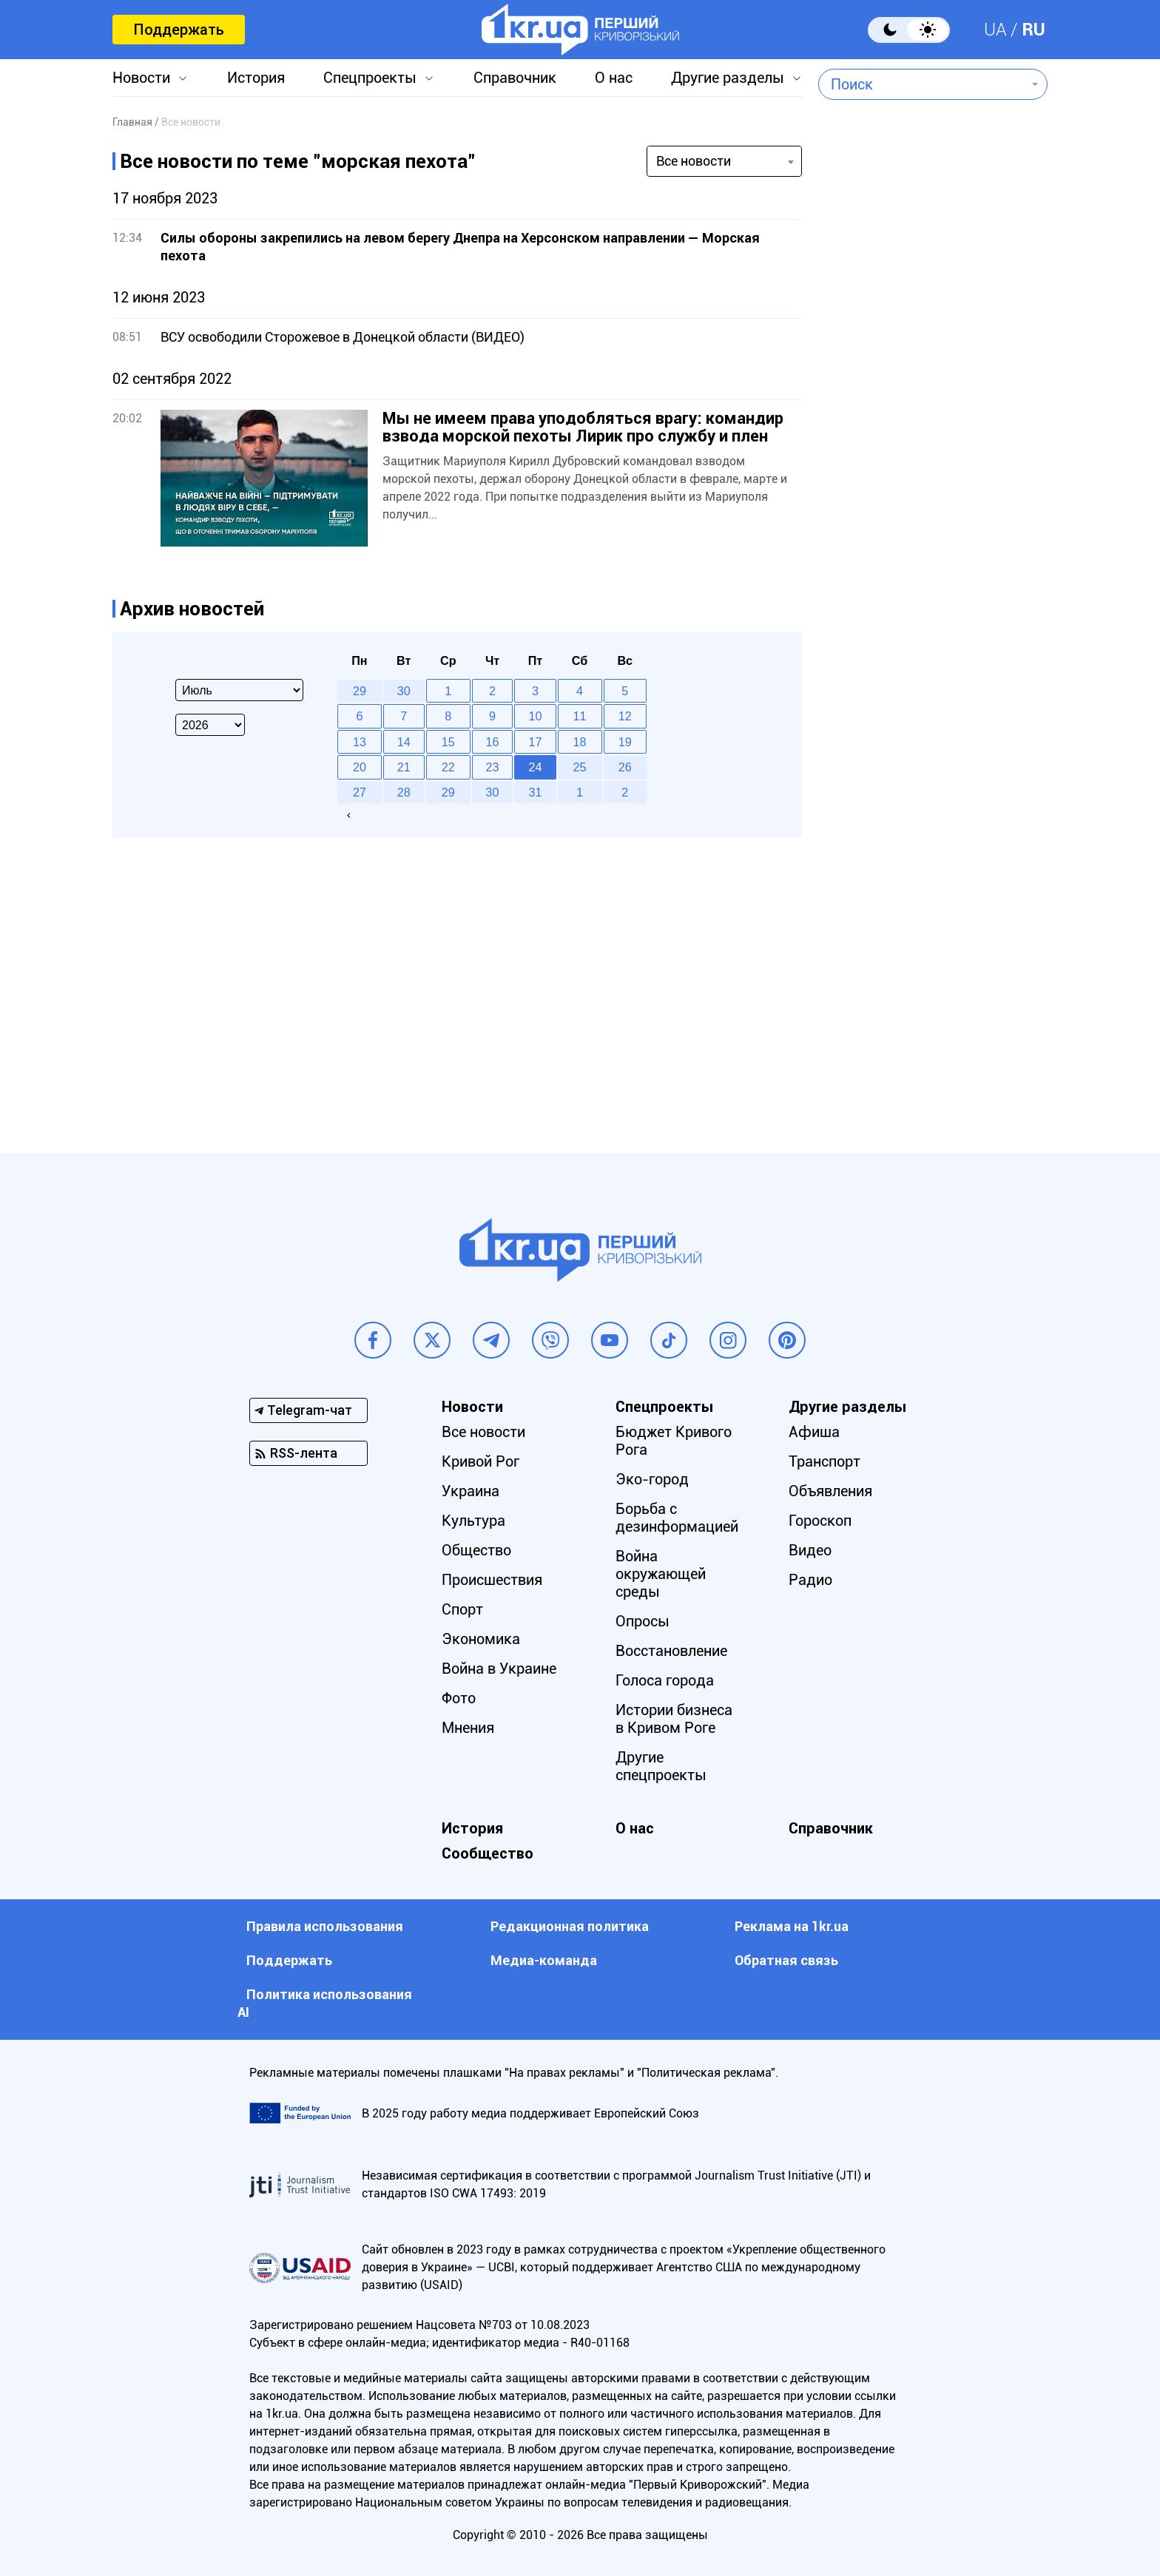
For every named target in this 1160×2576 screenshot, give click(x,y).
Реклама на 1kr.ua (792, 1926)
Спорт (462, 1609)
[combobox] (922, 84)
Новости (141, 78)
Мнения (468, 1728)
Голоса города (665, 1680)
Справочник (514, 78)
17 (535, 741)
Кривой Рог (480, 1461)
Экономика (481, 1639)
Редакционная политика (569, 1926)
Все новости (483, 1432)
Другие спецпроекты (661, 1766)
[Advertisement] (933, 507)
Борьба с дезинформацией (677, 1517)
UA (995, 29)
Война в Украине (499, 1668)
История (256, 78)
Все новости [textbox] (693, 161)
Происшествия (492, 1580)
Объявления (830, 1491)
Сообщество (487, 1853)
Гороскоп (820, 1520)
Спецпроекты (370, 78)
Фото (459, 1698)
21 (404, 767)
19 (625, 741)
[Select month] (239, 690)
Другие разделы (727, 78)
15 (448, 741)
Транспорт (824, 1461)
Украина (470, 1491)
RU (1033, 29)
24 (535, 767)
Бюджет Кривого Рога (674, 1440)
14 (404, 741)
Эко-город (652, 1479)
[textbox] (922, 84)
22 (448, 767)
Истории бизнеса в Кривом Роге (674, 1719)
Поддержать (178, 29)
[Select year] (210, 725)
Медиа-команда (543, 1960)
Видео (810, 1550)
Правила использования (324, 1926)
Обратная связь (786, 1960)
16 (492, 741)
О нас (614, 78)
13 (359, 741)
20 (359, 767)
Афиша (814, 1432)
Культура (473, 1520)
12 (625, 716)
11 (580, 716)
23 (492, 767)
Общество (476, 1550)
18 (580, 741)
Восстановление (671, 1651)
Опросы (643, 1621)
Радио (810, 1580)
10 (535, 716)
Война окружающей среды (661, 1573)
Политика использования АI (324, 2003)
